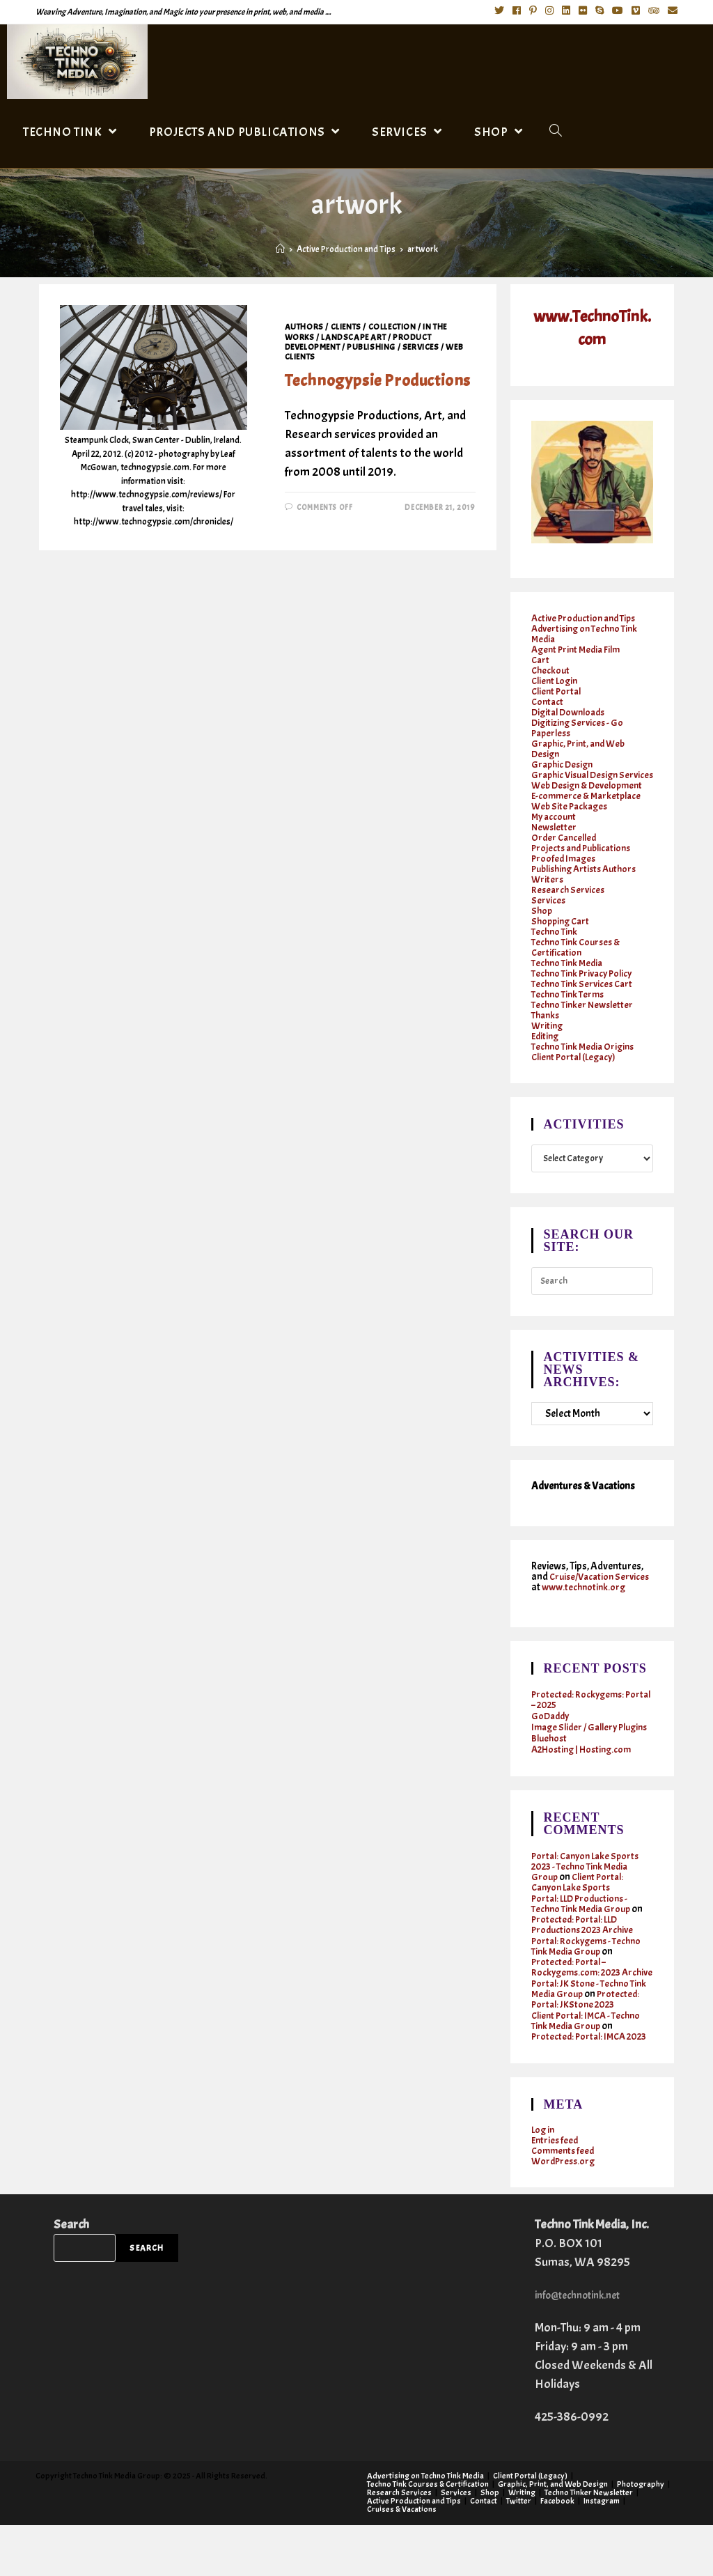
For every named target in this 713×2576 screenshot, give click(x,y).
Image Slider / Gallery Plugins (577, 1752)
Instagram (601, 2551)
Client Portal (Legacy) (576, 1066)
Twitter (518, 2551)
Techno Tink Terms (570, 1003)
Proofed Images (565, 867)
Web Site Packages (571, 815)
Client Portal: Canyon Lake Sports (580, 1912)
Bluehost (550, 1768)
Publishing (371, 346)
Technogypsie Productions (378, 380)
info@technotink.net (586, 2346)
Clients (346, 326)
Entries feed (556, 2191)
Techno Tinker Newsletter (585, 1014)
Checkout (551, 669)
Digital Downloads (571, 710)
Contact (548, 700)
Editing (546, 1045)
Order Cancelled (566, 846)
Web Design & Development (591, 794)
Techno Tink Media (569, 972)
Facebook (557, 2551)
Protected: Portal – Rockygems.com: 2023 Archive (579, 2002)
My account (555, 825)
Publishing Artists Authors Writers (588, 883)
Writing (548, 1034)
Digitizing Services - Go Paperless (579, 726)
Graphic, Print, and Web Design (581, 747)
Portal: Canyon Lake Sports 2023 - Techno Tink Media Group (589, 1896)
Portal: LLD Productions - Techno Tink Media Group (584, 1934)
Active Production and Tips (587, 616)
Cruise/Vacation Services (575, 1591)
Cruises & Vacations (402, 2560)
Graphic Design (564, 763)
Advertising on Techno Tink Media (588, 632)
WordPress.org (565, 2212)
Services (420, 346)
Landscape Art (353, 337)
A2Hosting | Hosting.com (585, 1779)
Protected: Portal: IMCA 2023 (581, 2082)
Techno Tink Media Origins (586, 1055)
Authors (304, 326)
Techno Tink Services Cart (584, 993)
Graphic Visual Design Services (578, 779)
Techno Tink (556, 940)
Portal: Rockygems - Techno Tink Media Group (589, 1976)
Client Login (556, 679)
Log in (543, 2180)
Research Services (569, 899)
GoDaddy (551, 1735)
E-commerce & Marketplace (589, 805)
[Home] (280, 249)
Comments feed (564, 2201)
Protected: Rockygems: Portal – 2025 (579, 1719)
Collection (392, 326)
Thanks (547, 1024)
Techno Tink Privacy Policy (585, 982)
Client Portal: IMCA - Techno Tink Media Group (589, 2061)
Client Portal (558, 690)
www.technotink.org (575, 1606)
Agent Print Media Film (579, 648)
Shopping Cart (562, 930)
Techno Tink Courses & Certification (579, 956)
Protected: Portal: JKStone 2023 (587, 2039)
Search (71, 2275)
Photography (640, 2534)
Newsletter (555, 836)
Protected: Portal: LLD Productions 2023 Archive (586, 1954)
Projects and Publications (584, 857)
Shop (542, 919)
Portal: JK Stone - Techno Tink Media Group (591, 2029)
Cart (541, 658)
